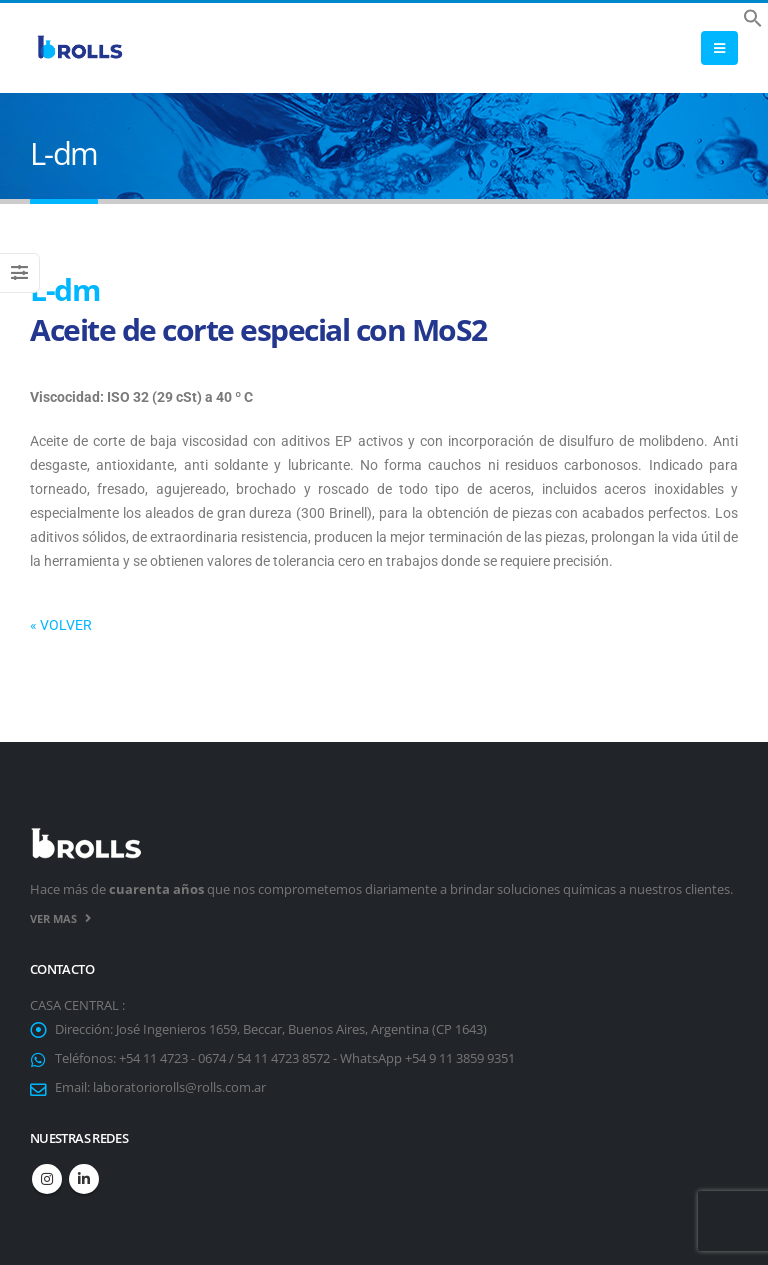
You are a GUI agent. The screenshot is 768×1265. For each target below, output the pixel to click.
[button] (753, 16)
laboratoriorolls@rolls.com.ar (179, 1087)
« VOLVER (61, 625)
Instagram (47, 1179)
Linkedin (84, 1179)
